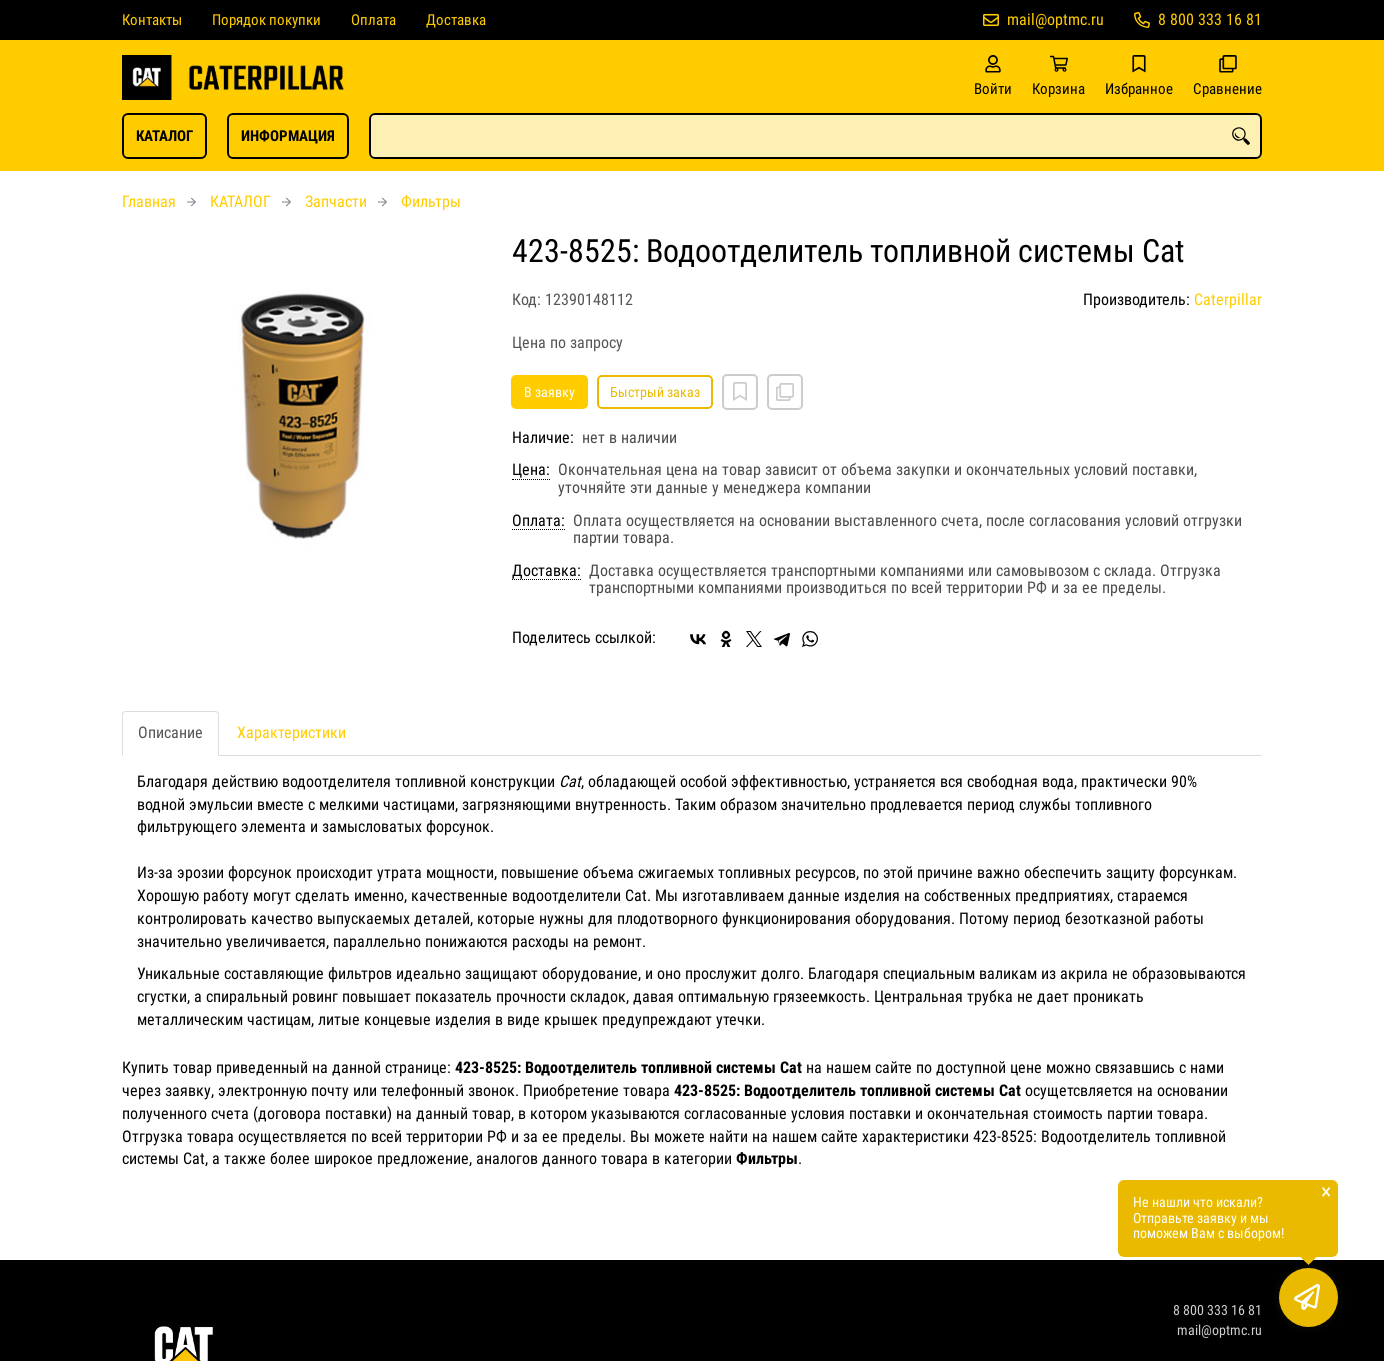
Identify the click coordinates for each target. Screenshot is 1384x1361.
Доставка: (546, 571)
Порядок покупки (266, 20)
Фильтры (431, 201)
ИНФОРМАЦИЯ (288, 136)
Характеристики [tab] (291, 732)
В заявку (549, 392)
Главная (149, 201)
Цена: (531, 470)
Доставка (456, 20)
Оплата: (538, 521)
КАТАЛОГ (164, 136)
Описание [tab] (170, 732)
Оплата (373, 20)
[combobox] (815, 136)
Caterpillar (1228, 299)
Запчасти (336, 201)
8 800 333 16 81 (1210, 19)
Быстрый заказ (655, 392)
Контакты (152, 20)
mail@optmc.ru (1055, 19)
